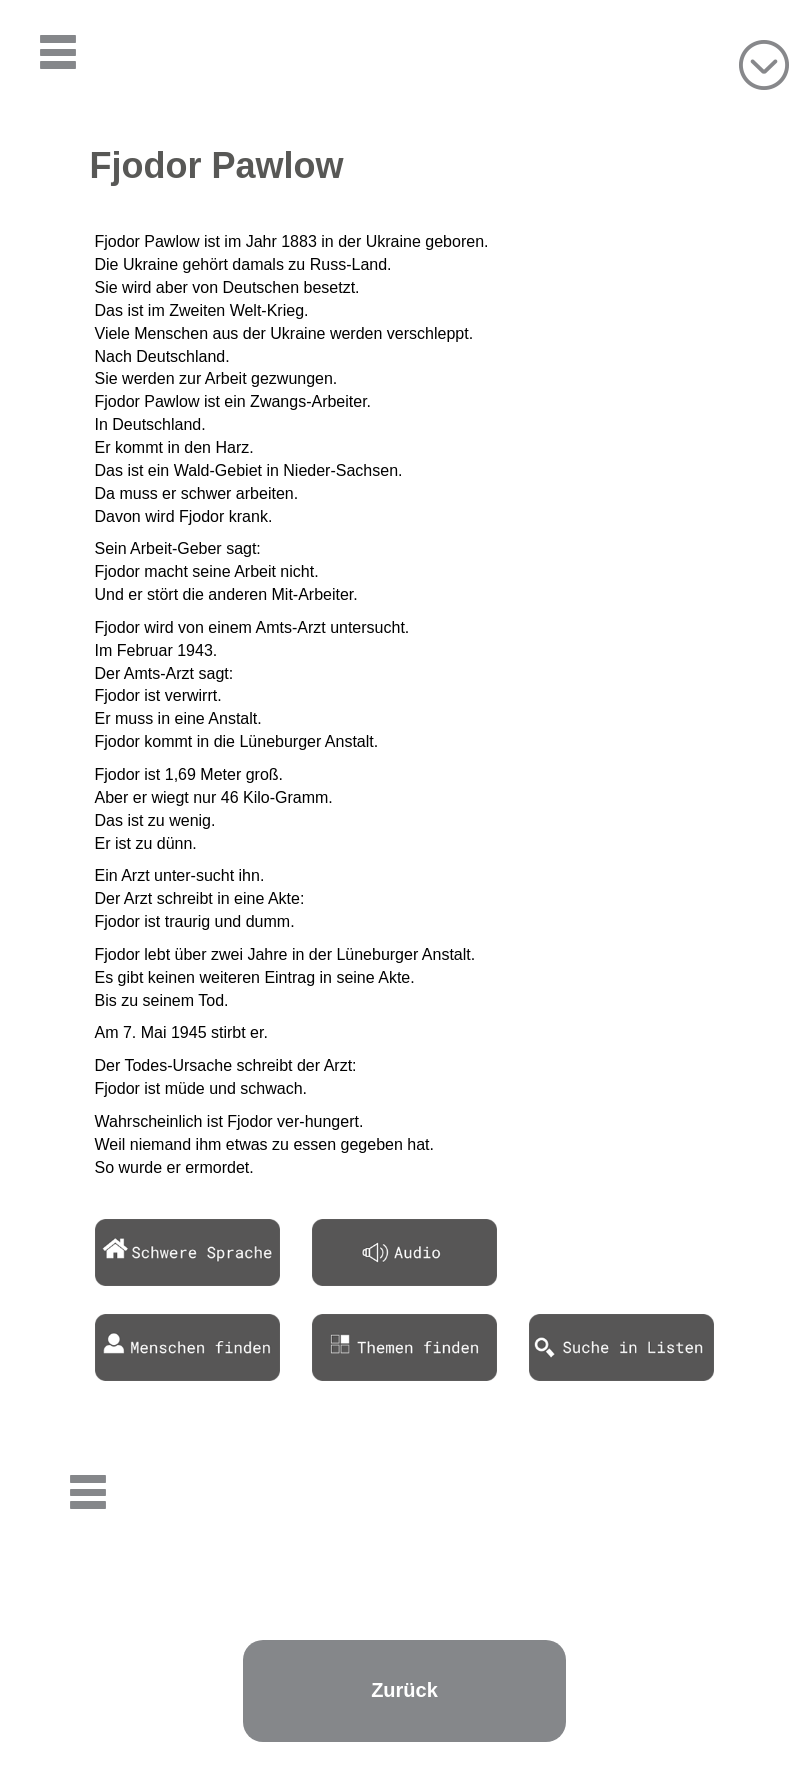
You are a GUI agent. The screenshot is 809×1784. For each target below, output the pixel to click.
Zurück (404, 1690)
